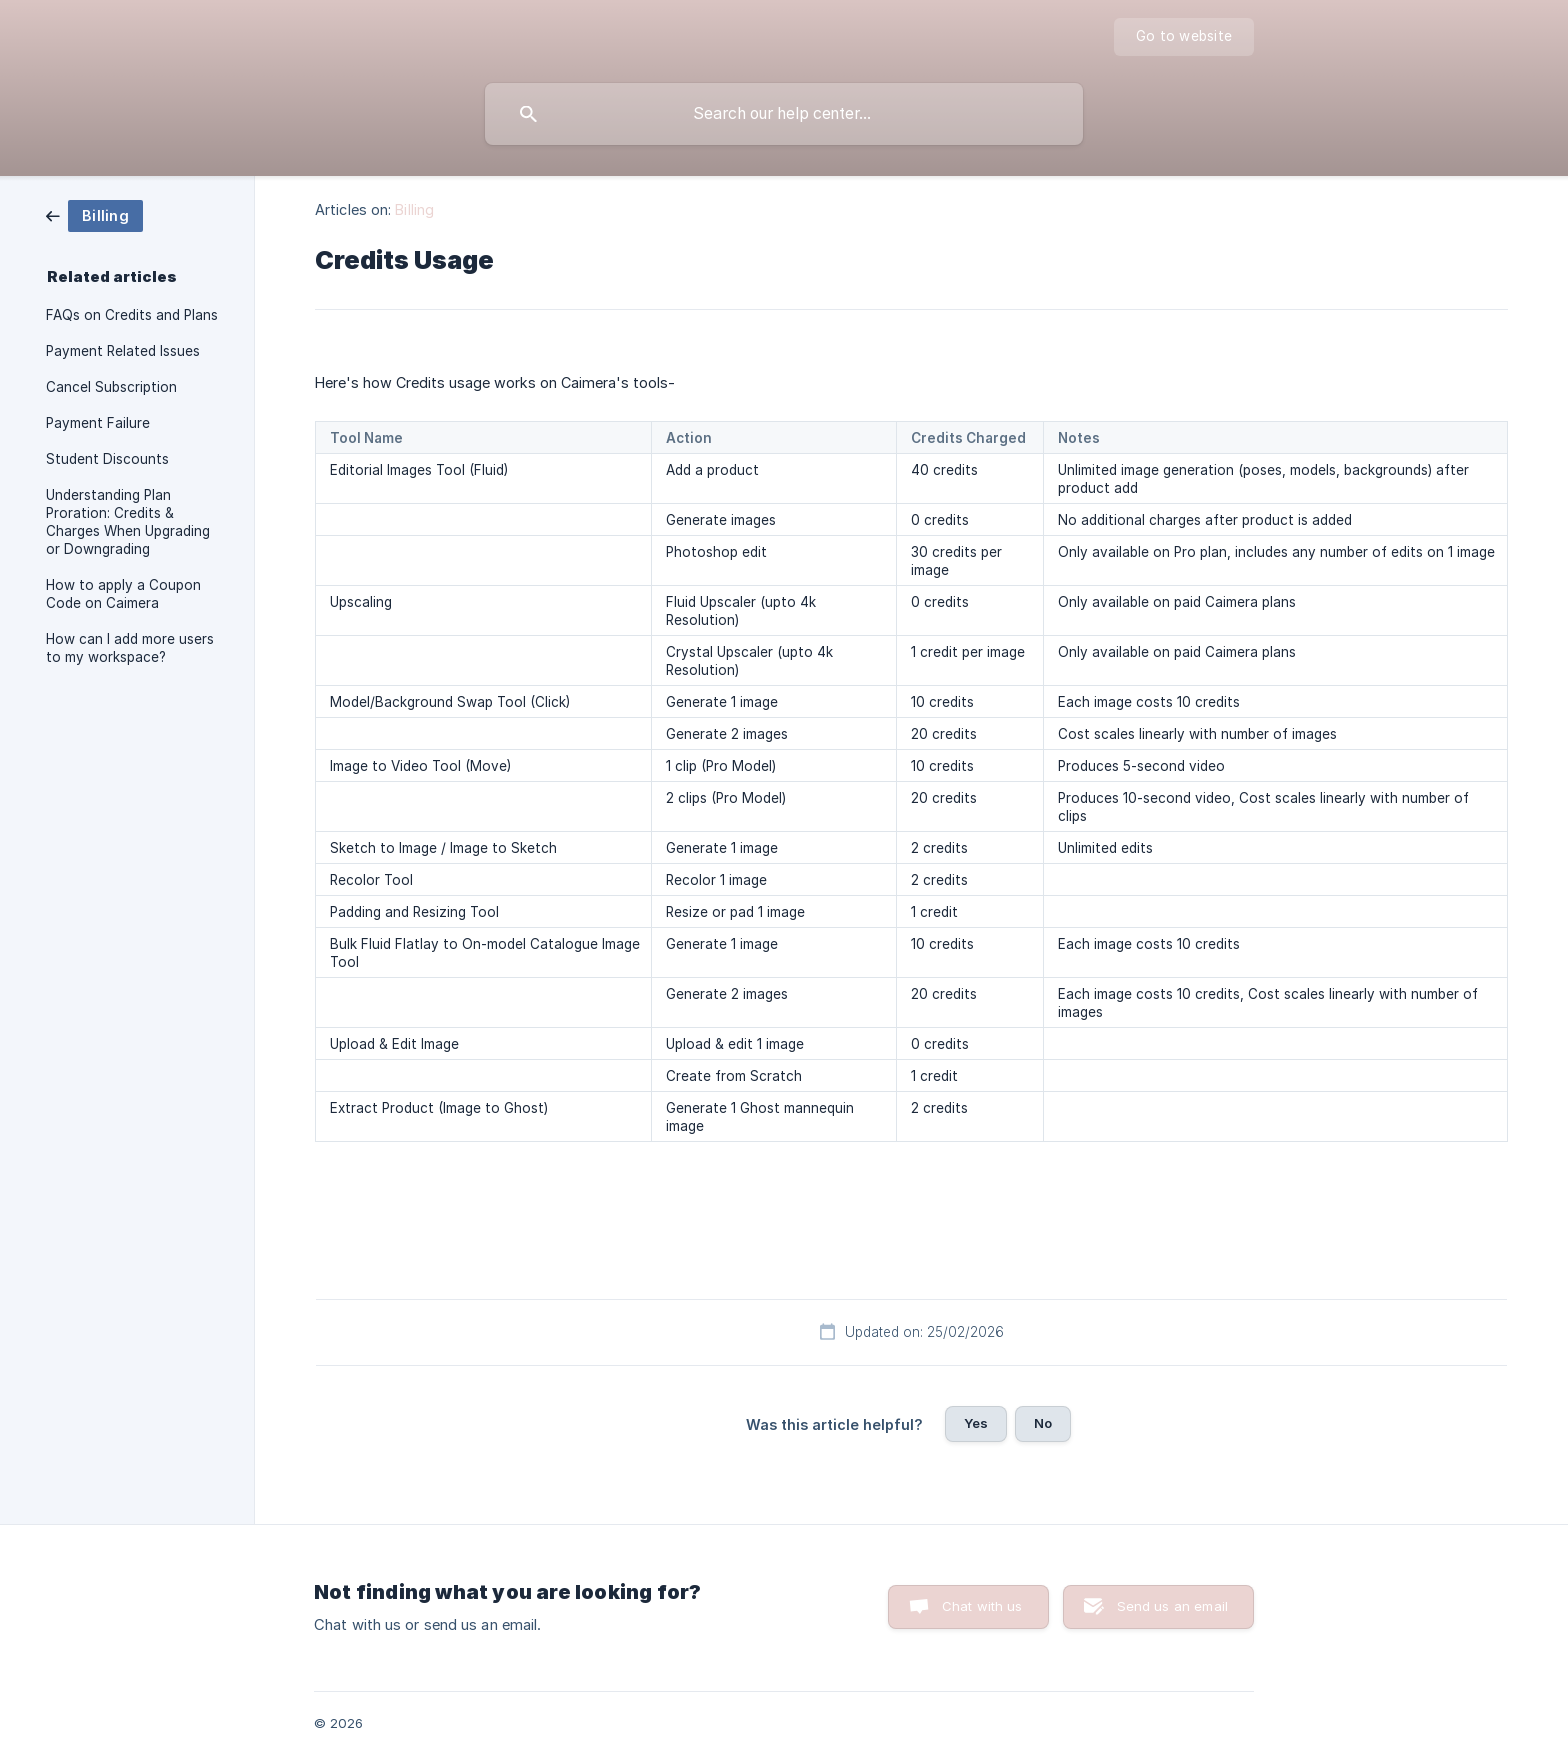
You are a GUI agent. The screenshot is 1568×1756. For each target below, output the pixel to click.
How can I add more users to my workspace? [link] (130, 648)
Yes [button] (976, 1423)
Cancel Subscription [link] (111, 387)
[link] (94, 214)
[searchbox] (784, 114)
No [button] (1043, 1423)
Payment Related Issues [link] (123, 351)
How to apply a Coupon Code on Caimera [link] (123, 594)
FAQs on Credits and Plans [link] (132, 315)
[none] (1184, 37)
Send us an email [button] (1172, 1606)
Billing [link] (414, 209)
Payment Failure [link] (98, 423)
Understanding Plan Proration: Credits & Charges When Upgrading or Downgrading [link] (128, 522)
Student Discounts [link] (107, 459)
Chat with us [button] (982, 1606)
